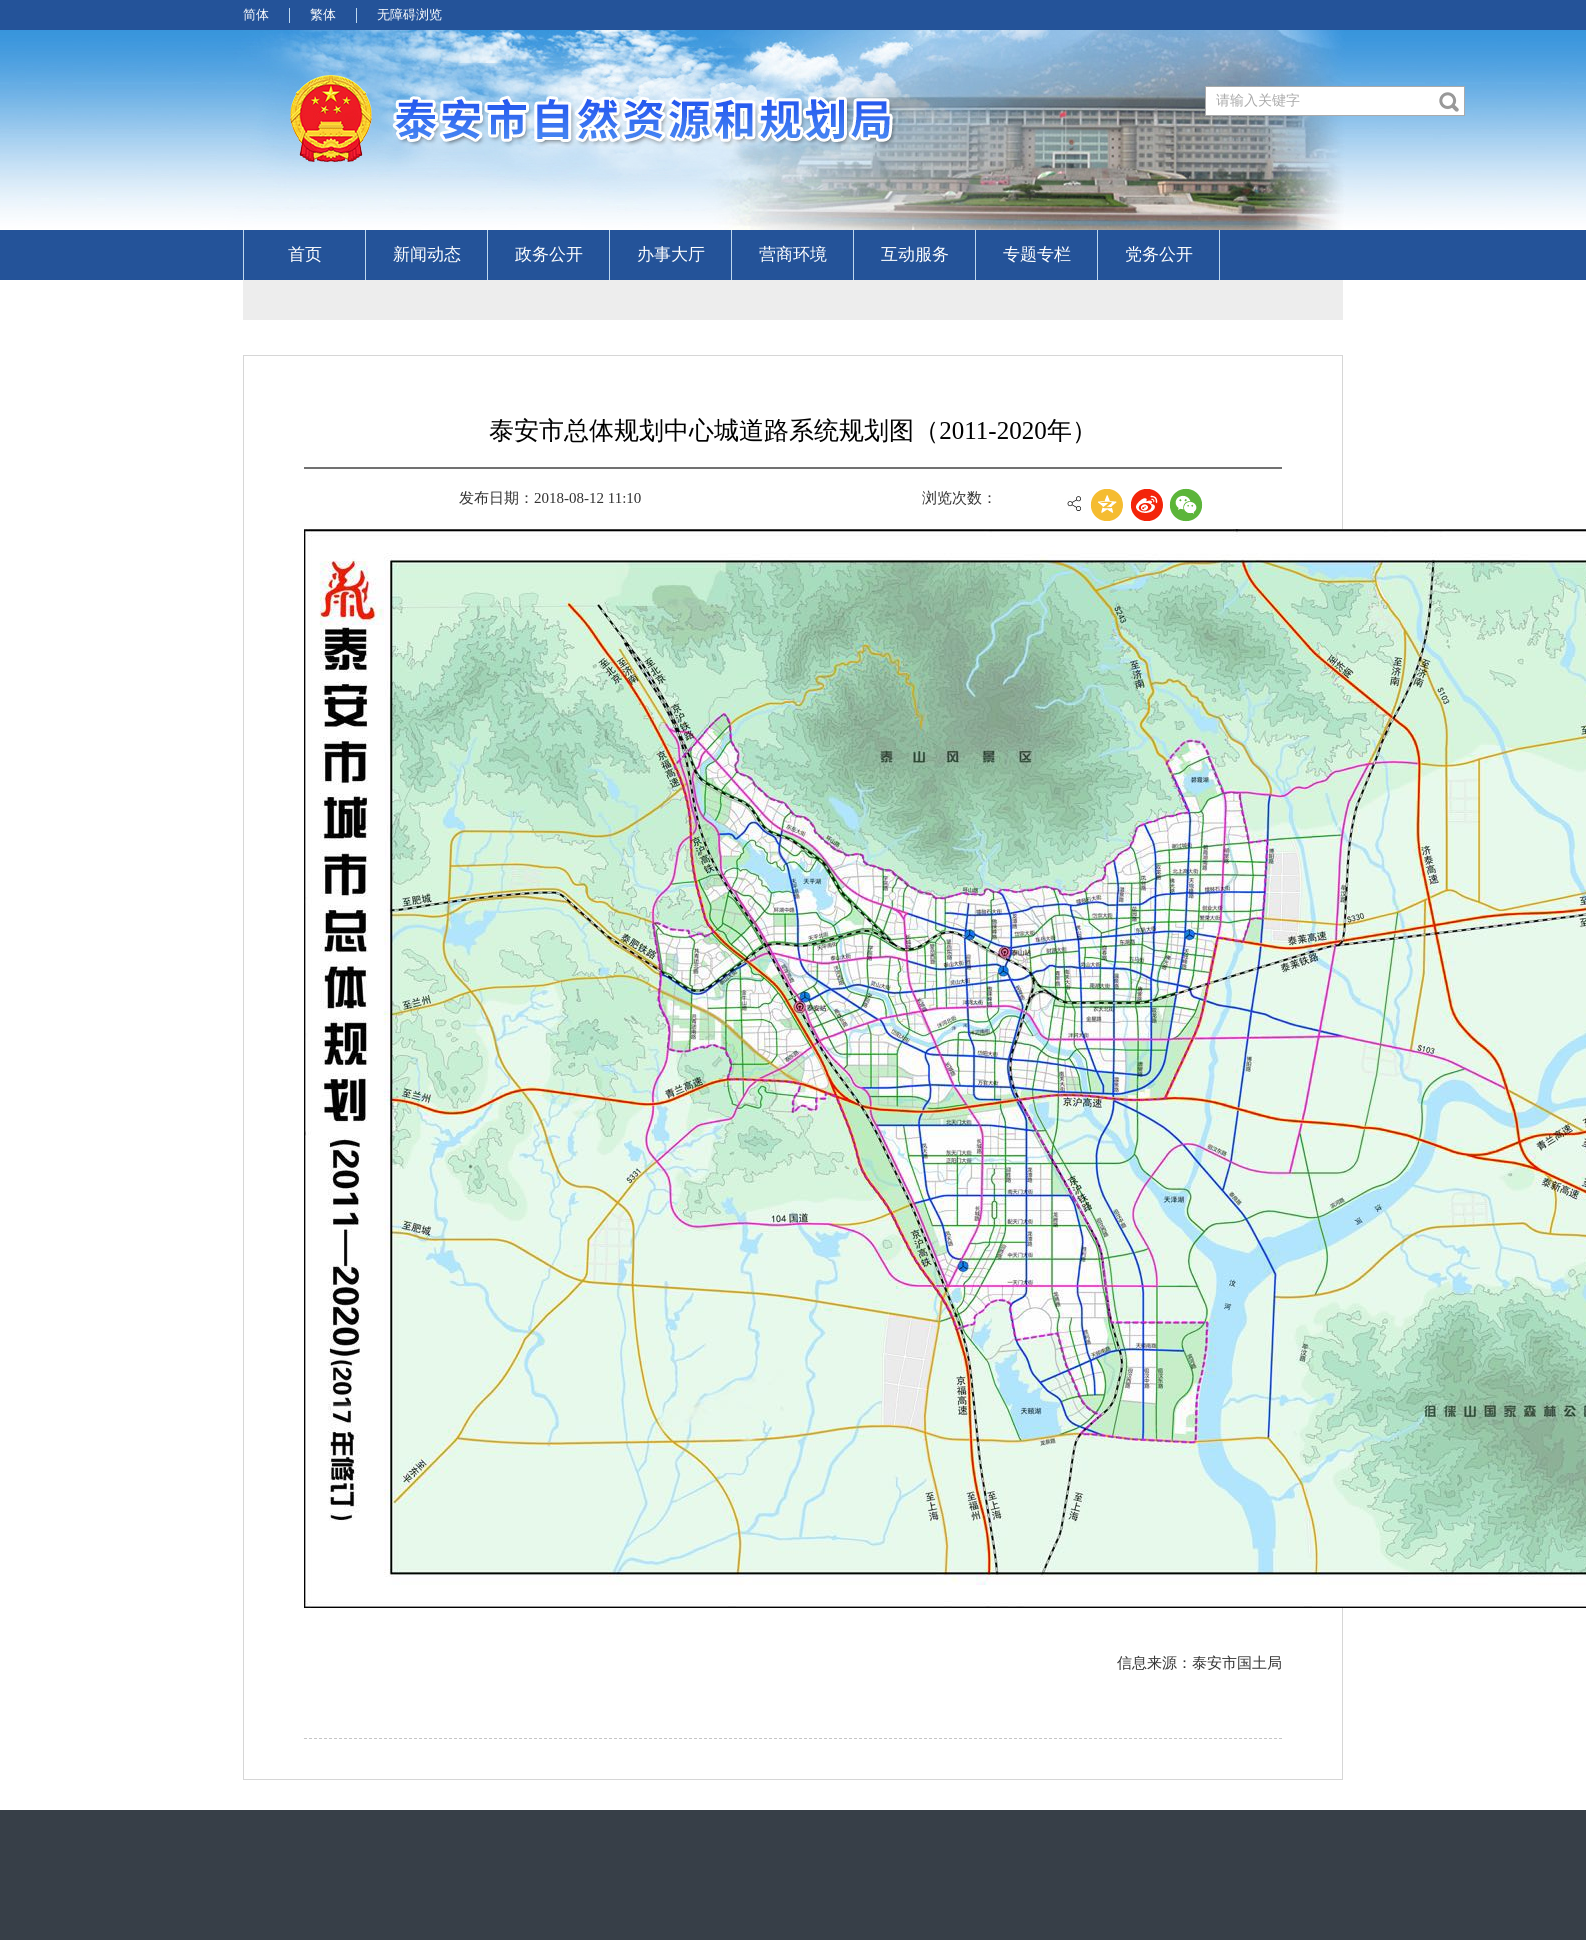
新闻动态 (427, 254)
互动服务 (915, 254)
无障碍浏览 (409, 14)
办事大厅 (671, 254)
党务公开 (1159, 254)
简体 (256, 14)
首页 (305, 254)
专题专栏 (1037, 254)
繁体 (323, 14)
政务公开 (549, 254)
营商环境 (793, 254)
